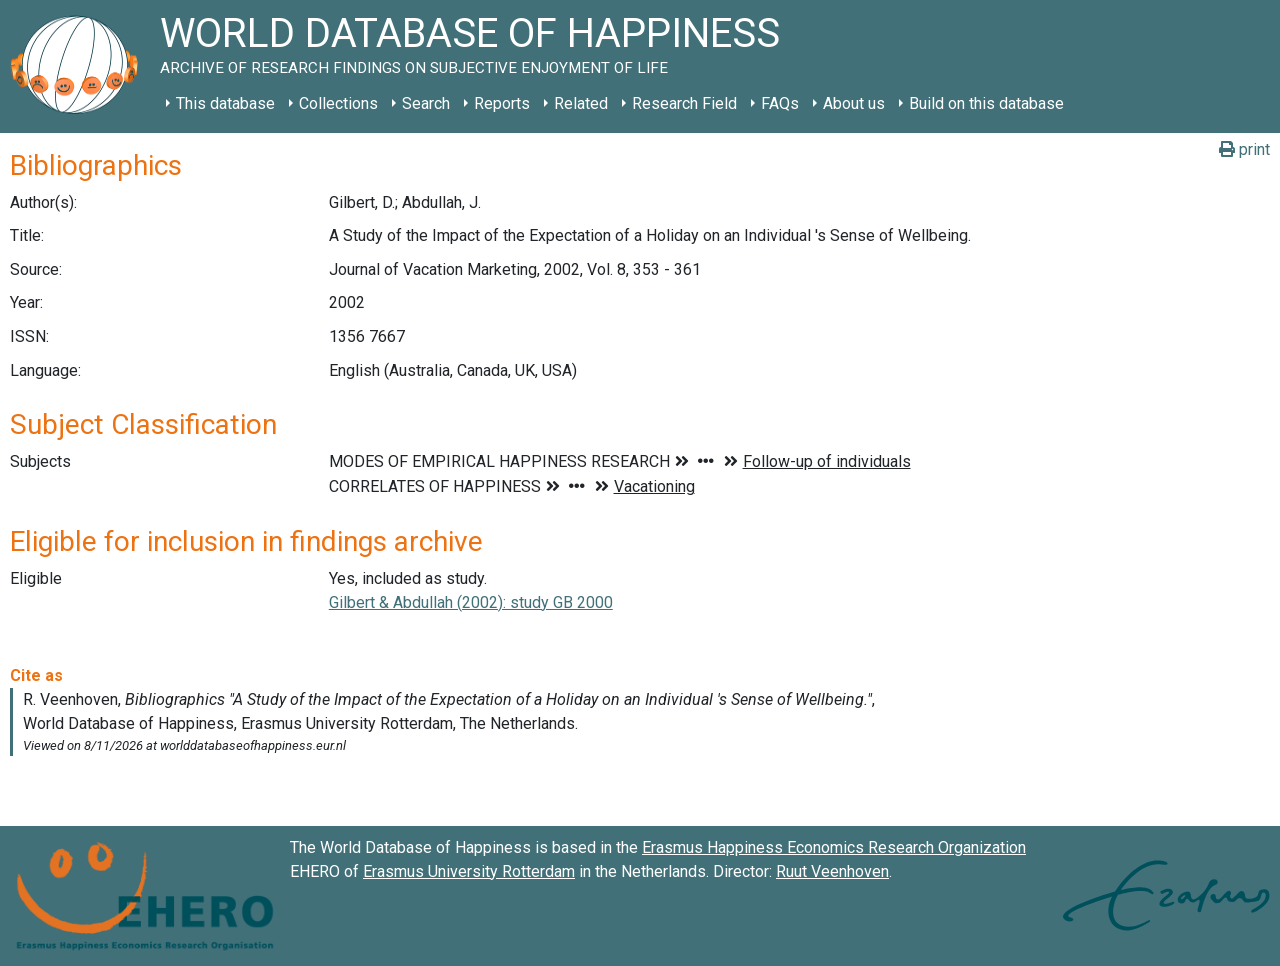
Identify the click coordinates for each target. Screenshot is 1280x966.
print (1244, 149)
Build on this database (986, 103)
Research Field (684, 103)
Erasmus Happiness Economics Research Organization (834, 847)
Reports (502, 103)
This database (225, 103)
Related (581, 103)
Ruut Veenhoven (832, 871)
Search (426, 103)
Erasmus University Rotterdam (469, 871)
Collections (338, 103)
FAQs (780, 103)
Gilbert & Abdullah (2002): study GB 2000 (471, 602)
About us (854, 103)
